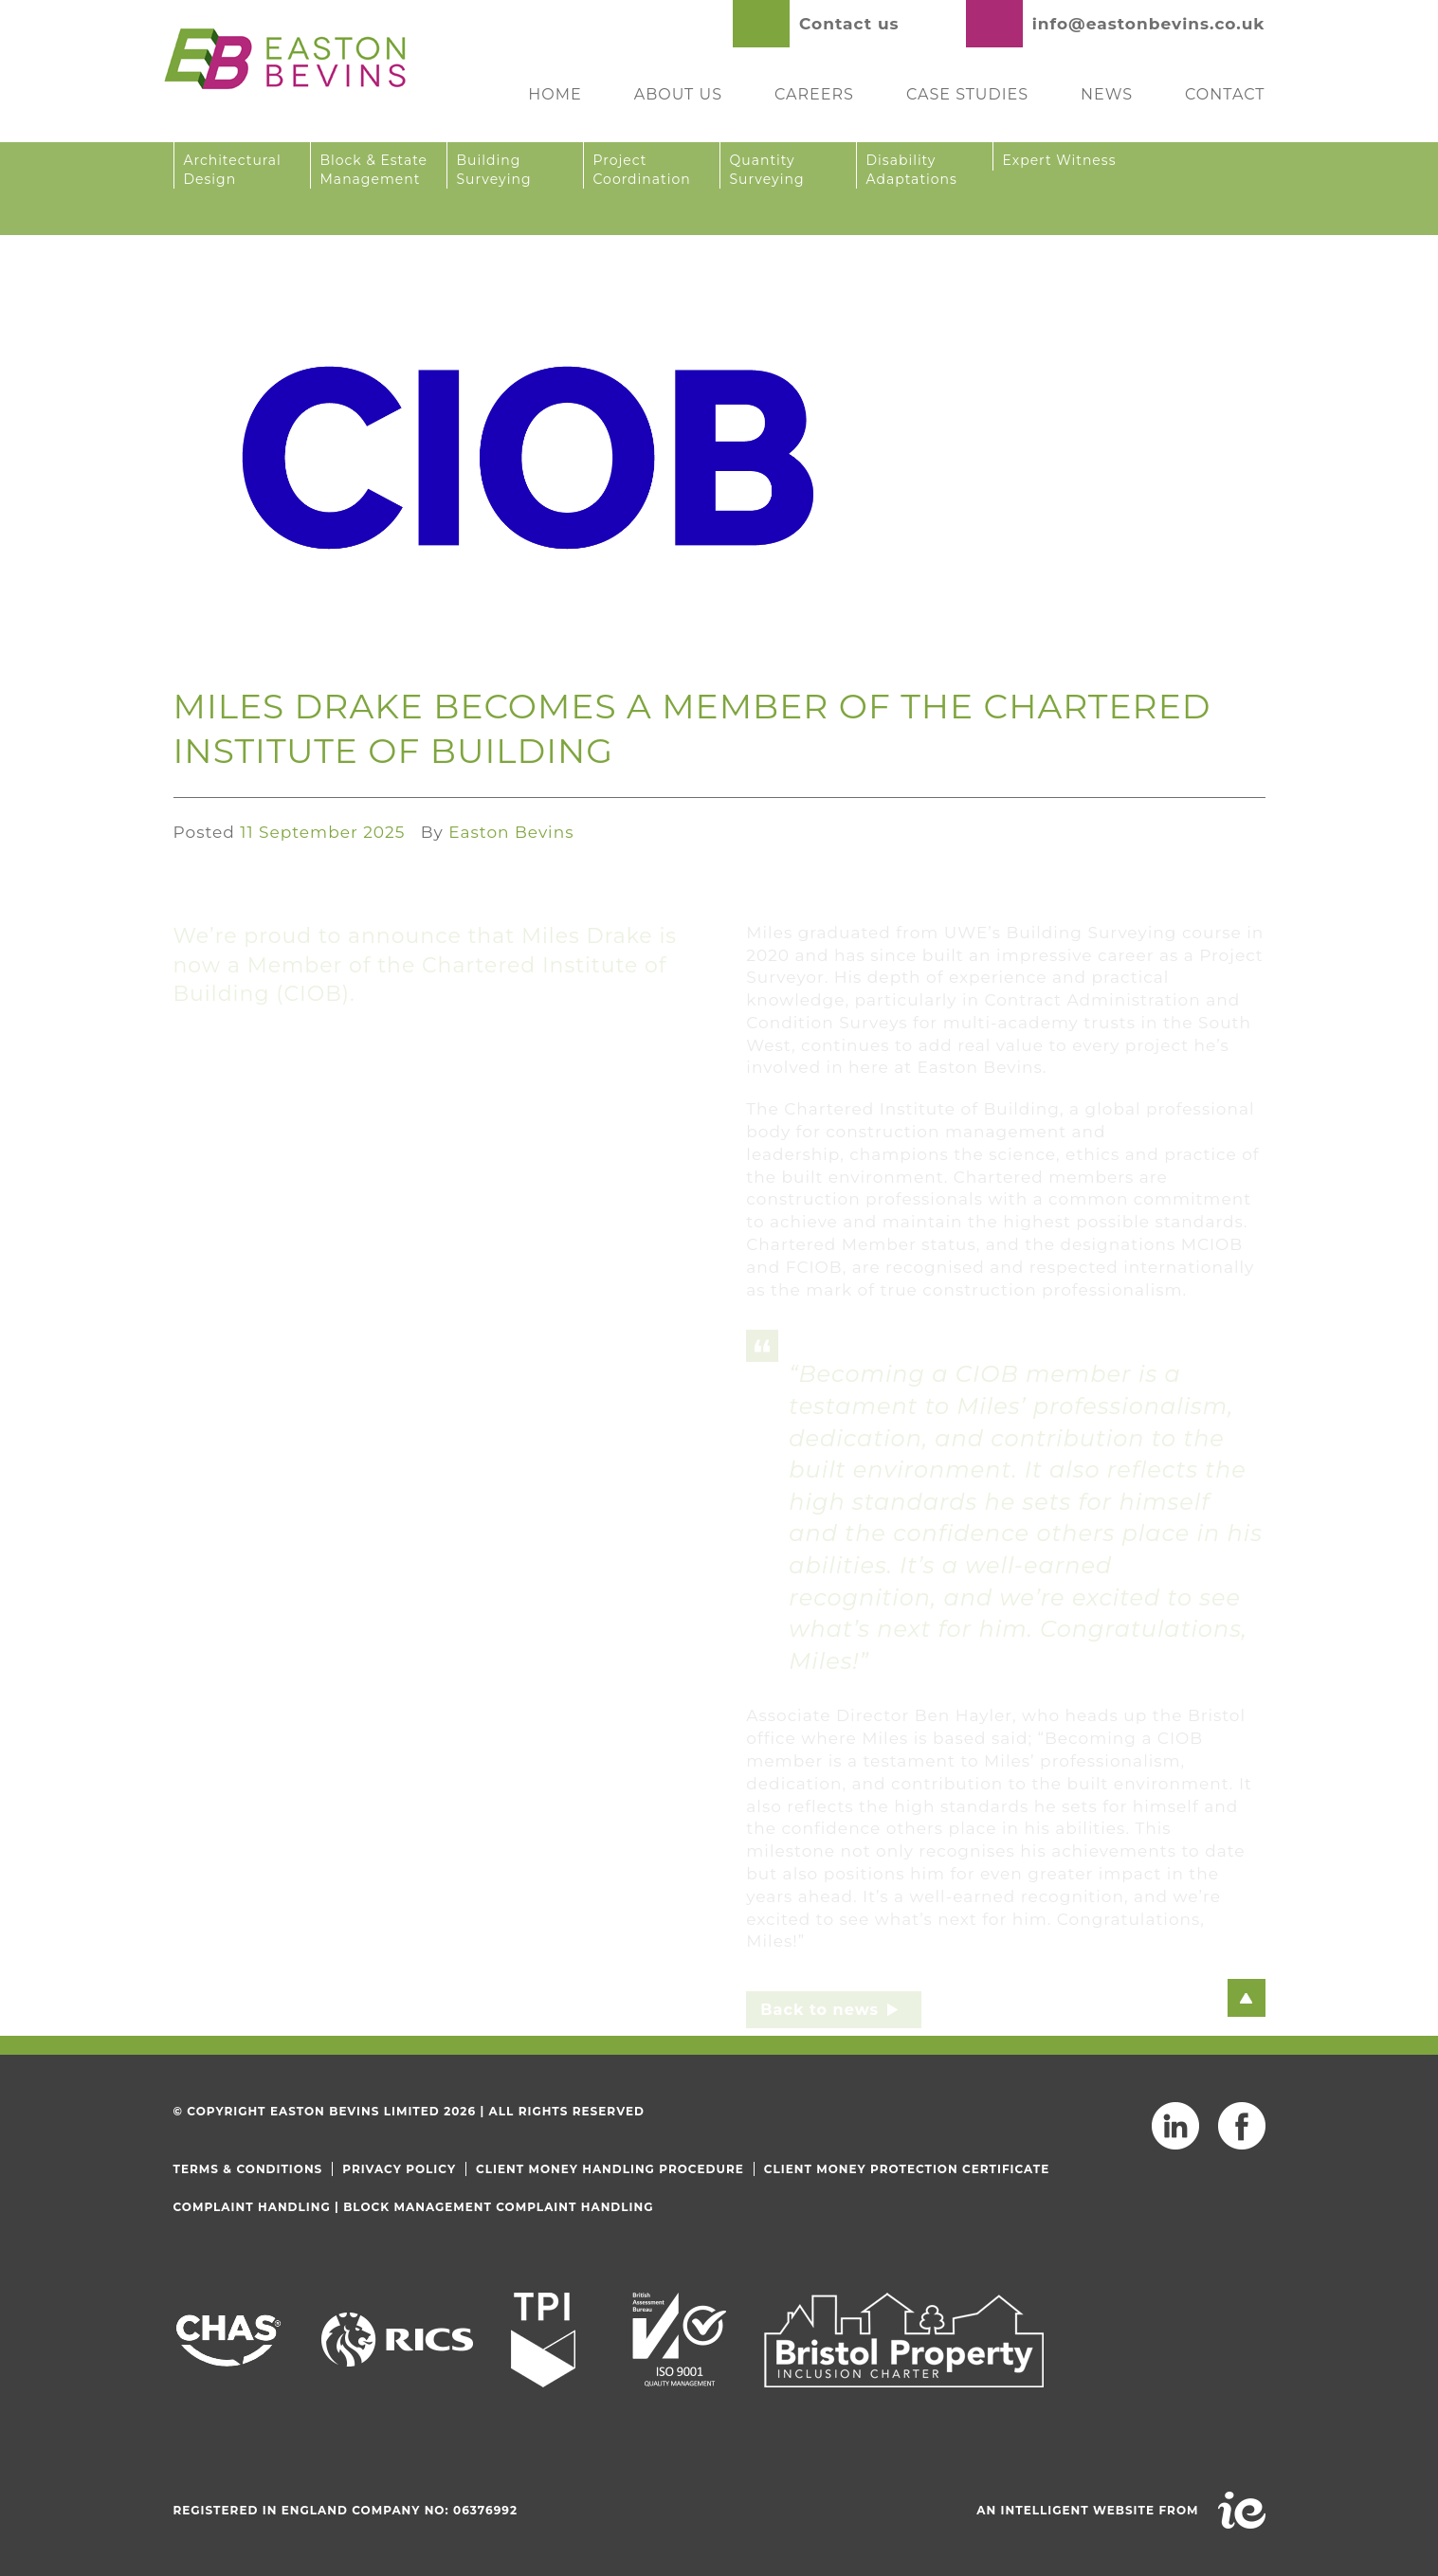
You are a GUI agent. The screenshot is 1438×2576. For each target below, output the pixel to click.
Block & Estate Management (374, 170)
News (1107, 94)
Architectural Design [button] (233, 170)
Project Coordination (642, 170)
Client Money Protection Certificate (906, 2169)
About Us (678, 94)
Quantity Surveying (767, 170)
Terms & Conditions (248, 2169)
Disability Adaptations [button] (911, 170)
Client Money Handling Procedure (610, 2169)
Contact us (849, 23)
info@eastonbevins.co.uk (1148, 23)
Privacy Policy (399, 2169)
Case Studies (967, 94)
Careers (814, 94)
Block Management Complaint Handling (498, 2207)
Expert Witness (1060, 160)
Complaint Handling (252, 2207)
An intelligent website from (1087, 2510)
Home (554, 94)
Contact (1225, 94)
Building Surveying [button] (494, 170)
